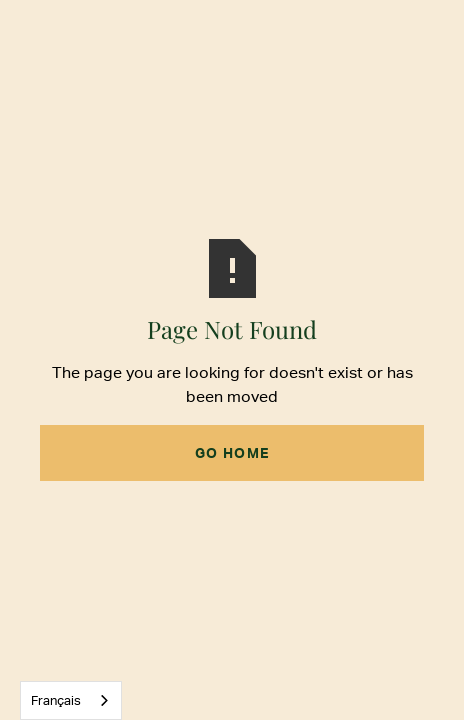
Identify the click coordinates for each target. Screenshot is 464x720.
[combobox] (71, 700)
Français (56, 700)
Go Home (232, 452)
